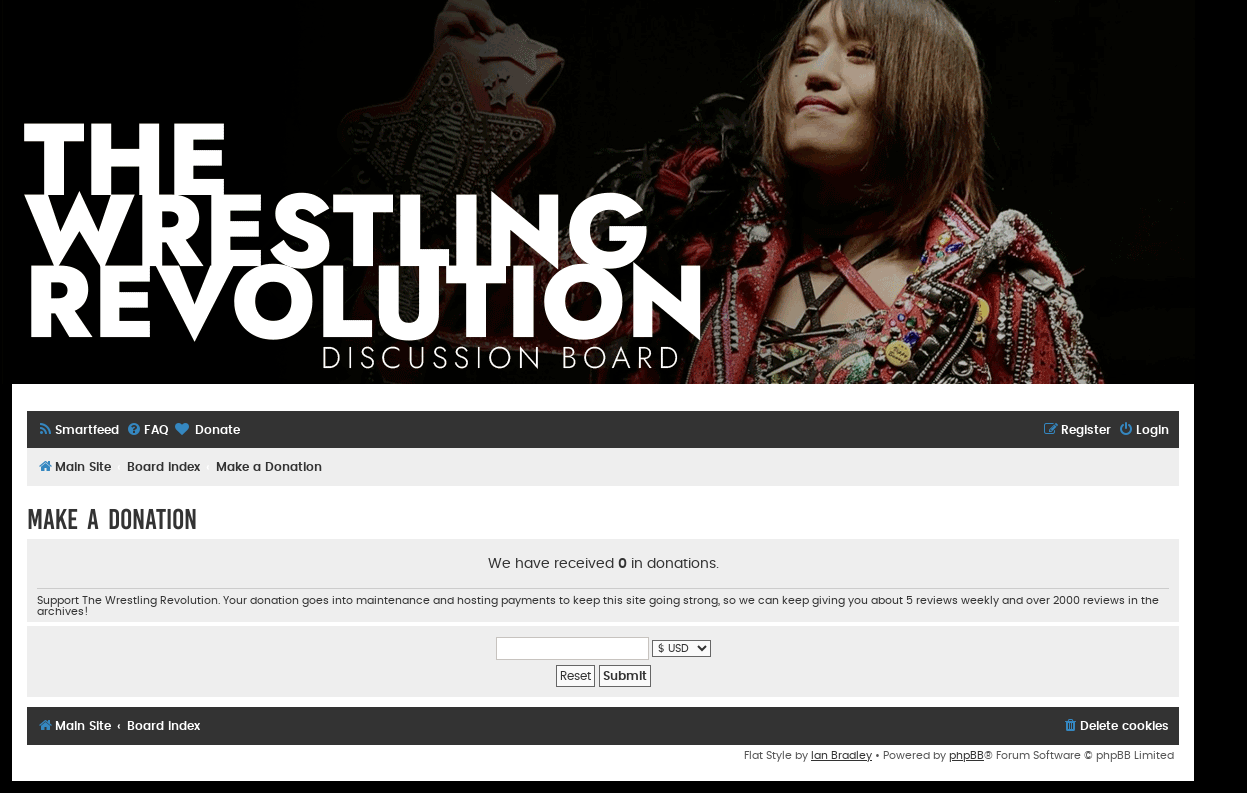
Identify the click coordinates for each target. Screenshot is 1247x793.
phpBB (966, 755)
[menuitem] (78, 430)
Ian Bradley (841, 755)
